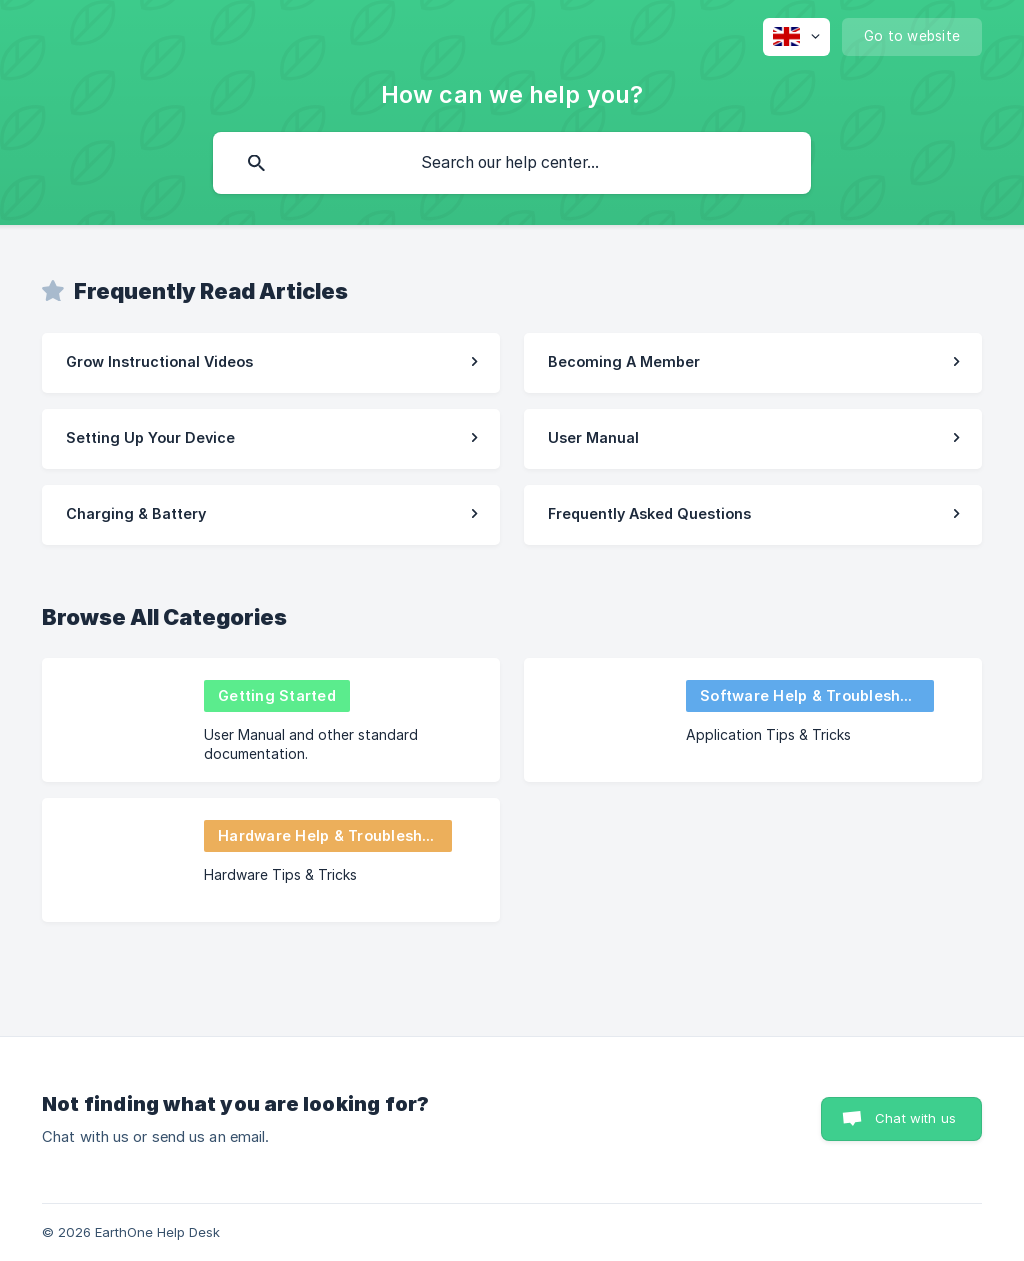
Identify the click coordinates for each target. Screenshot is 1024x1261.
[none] (796, 37)
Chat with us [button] (915, 1118)
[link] (271, 363)
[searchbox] (512, 163)
